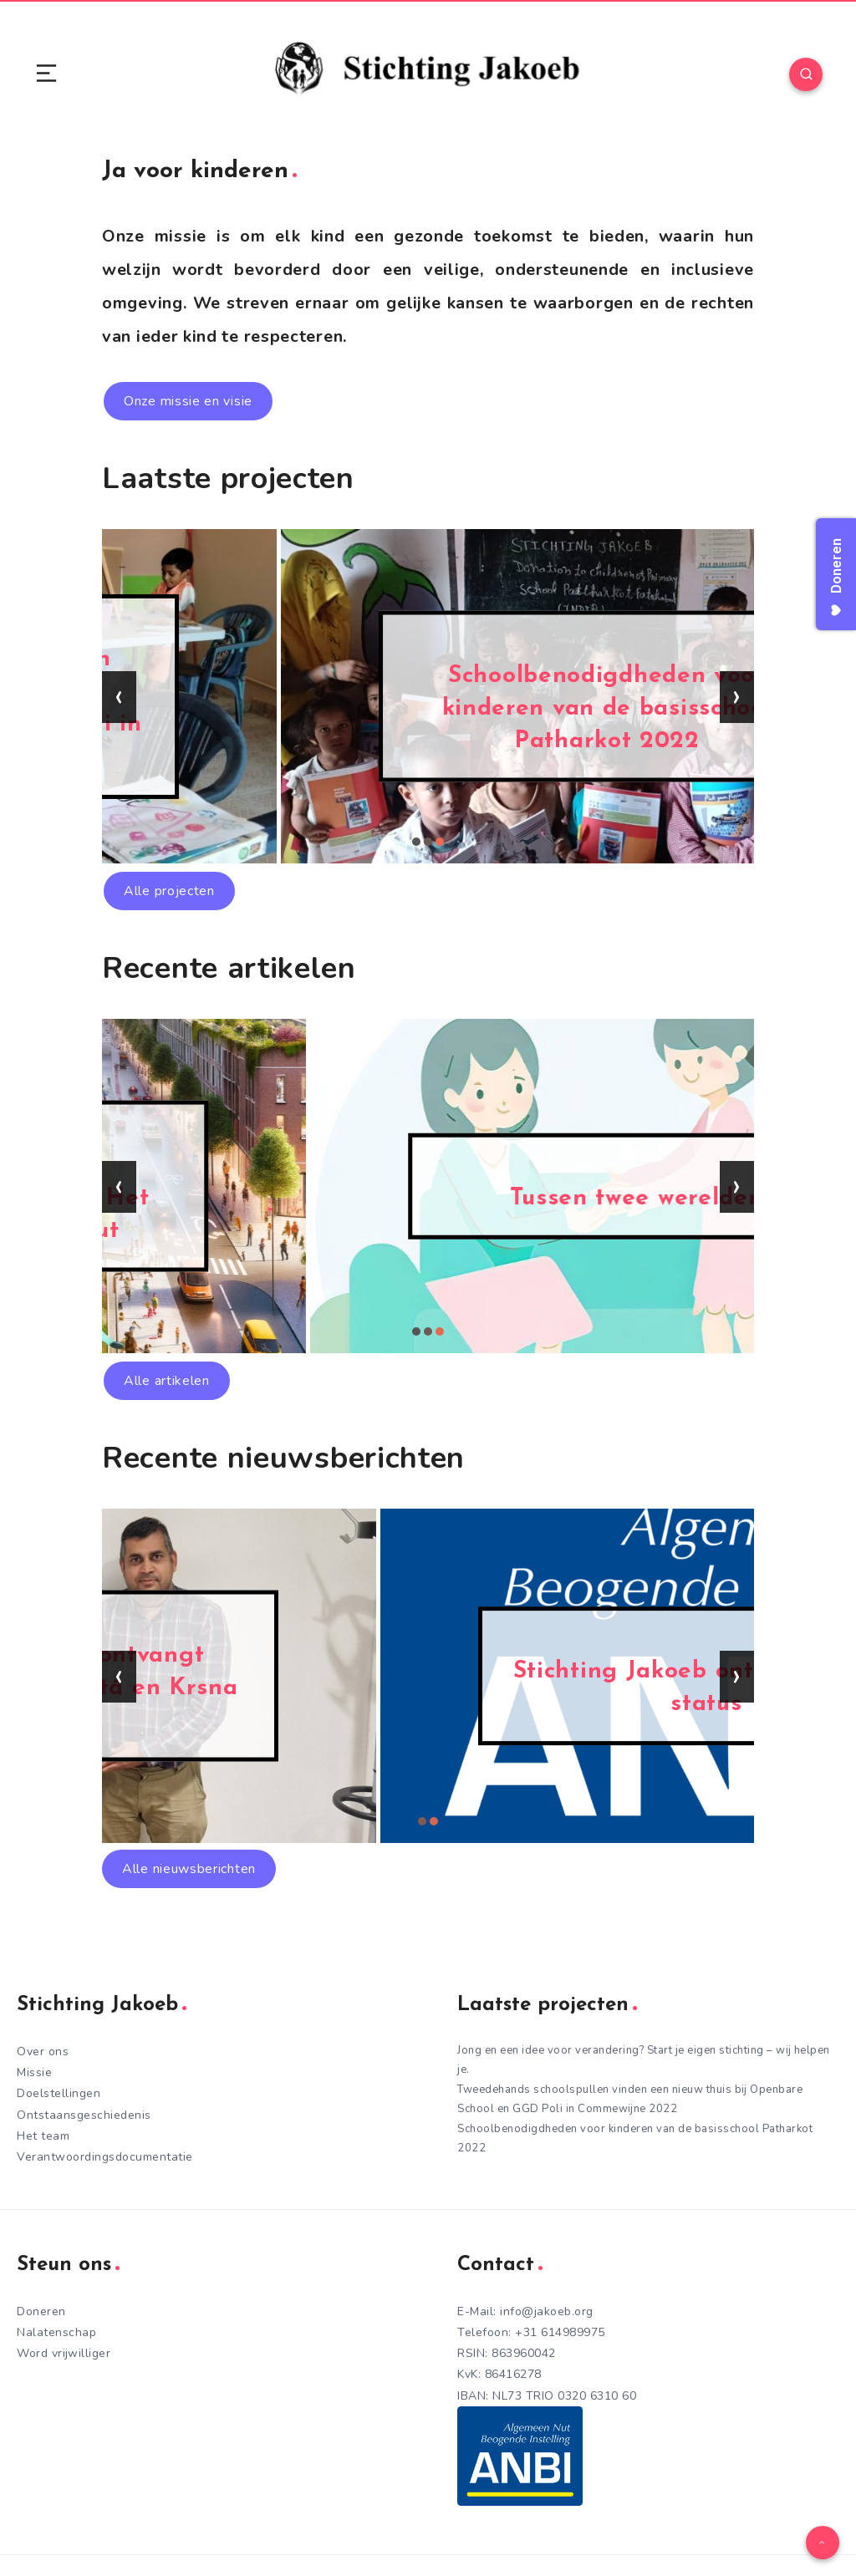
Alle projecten (169, 891)
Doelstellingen (58, 2093)
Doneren (41, 2311)
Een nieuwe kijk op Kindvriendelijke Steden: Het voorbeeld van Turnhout (428, 1197)
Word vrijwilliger (63, 2353)
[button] (416, 841)
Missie (34, 2072)
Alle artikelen (167, 1381)
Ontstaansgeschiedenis (84, 2115)
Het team (43, 2136)
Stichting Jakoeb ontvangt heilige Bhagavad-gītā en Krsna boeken (427, 1687)
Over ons (43, 2051)
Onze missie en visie (188, 401)
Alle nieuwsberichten (189, 1869)
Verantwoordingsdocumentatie (105, 2157)
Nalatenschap (56, 2332)
